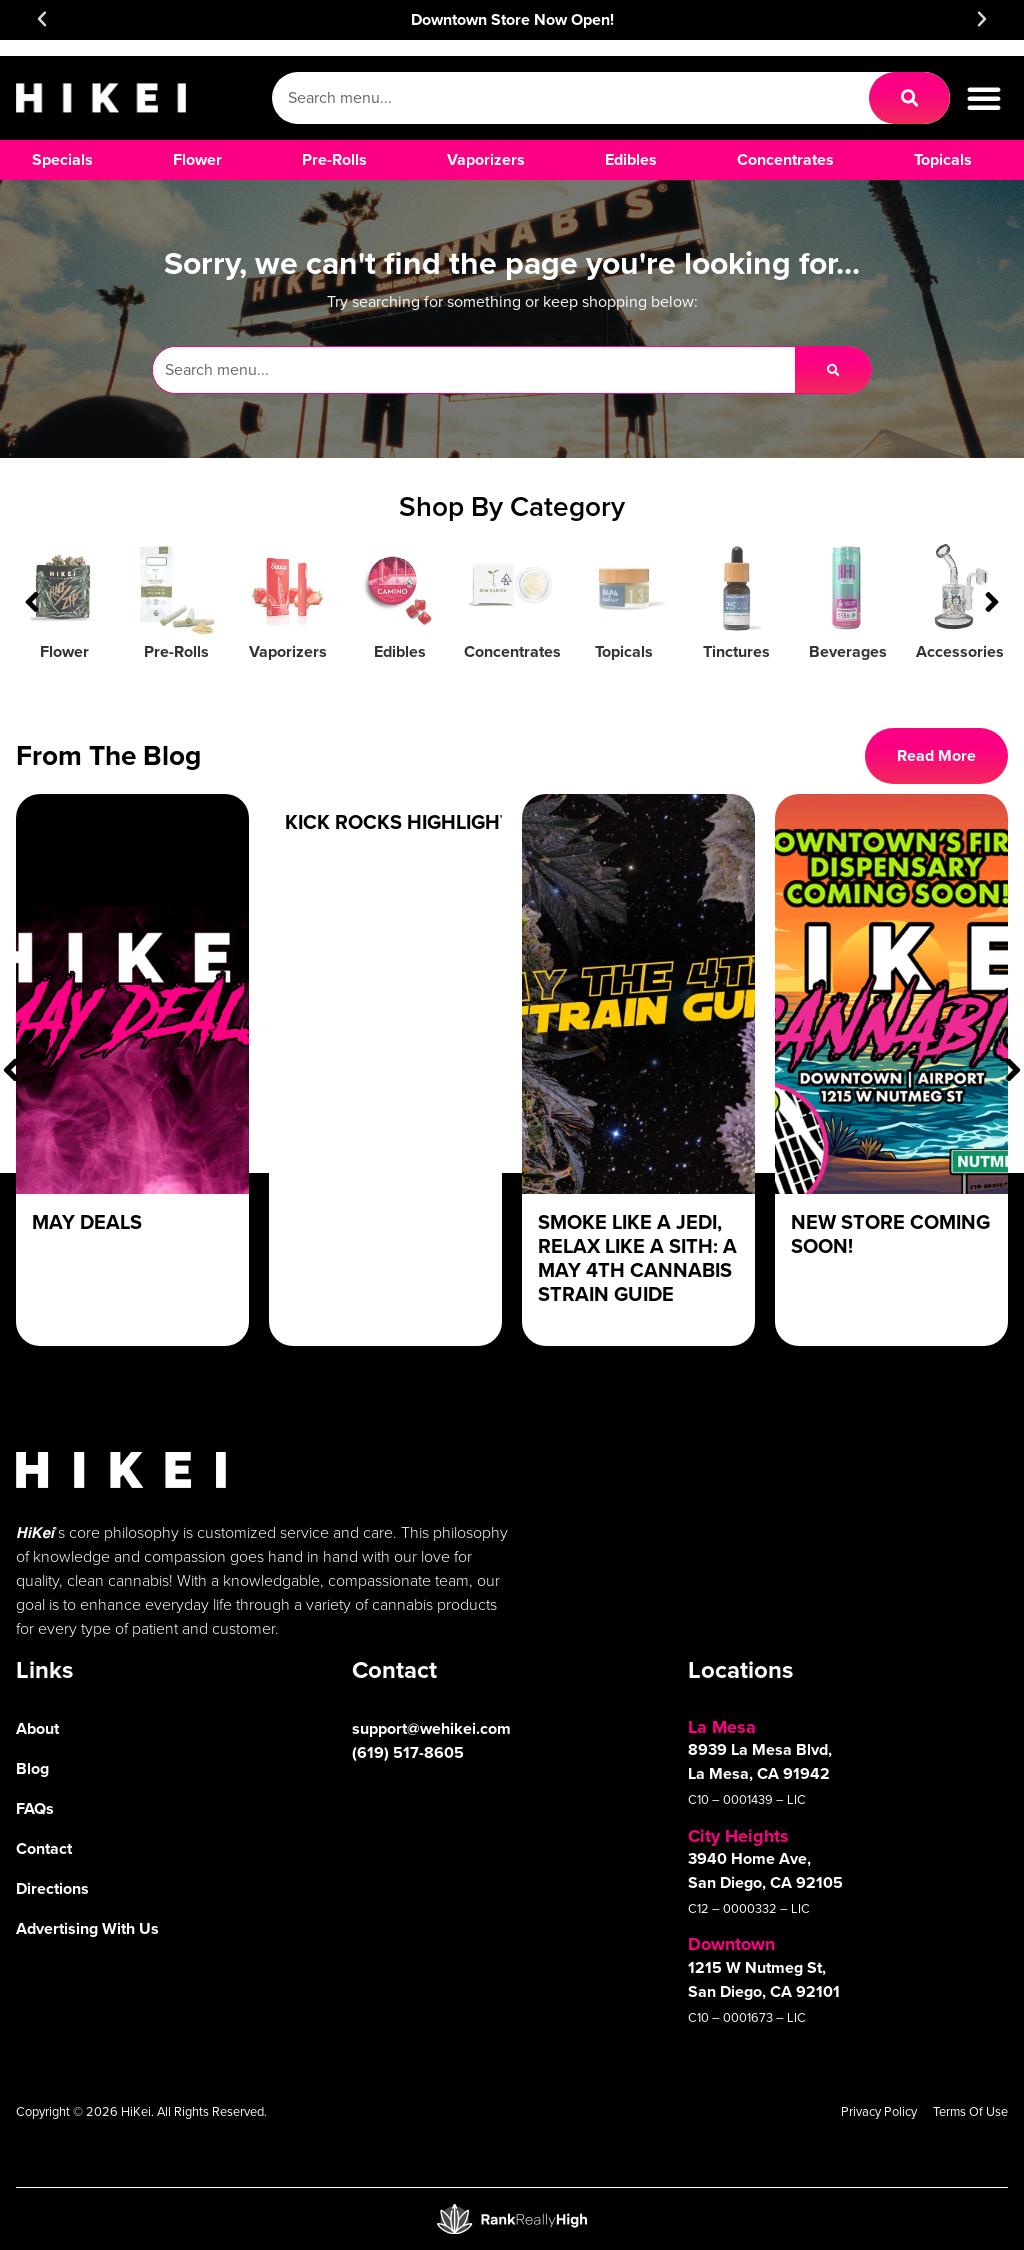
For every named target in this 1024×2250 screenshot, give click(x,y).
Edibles (400, 651)
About (37, 1728)
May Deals (87, 1222)
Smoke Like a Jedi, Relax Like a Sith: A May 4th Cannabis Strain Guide (637, 1258)
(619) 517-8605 (408, 1752)
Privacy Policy (879, 2111)
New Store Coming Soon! (890, 1234)
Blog (32, 1768)
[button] (42, 19)
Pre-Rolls (176, 651)
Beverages (848, 651)
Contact (44, 1848)
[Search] (909, 98)
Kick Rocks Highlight (398, 822)
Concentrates (512, 651)
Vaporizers (288, 651)
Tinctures (736, 651)
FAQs (35, 1808)
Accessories (960, 651)
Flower (64, 651)
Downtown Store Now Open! (512, 19)
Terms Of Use (970, 2111)
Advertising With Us (87, 1928)
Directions (52, 1888)
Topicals (624, 651)
